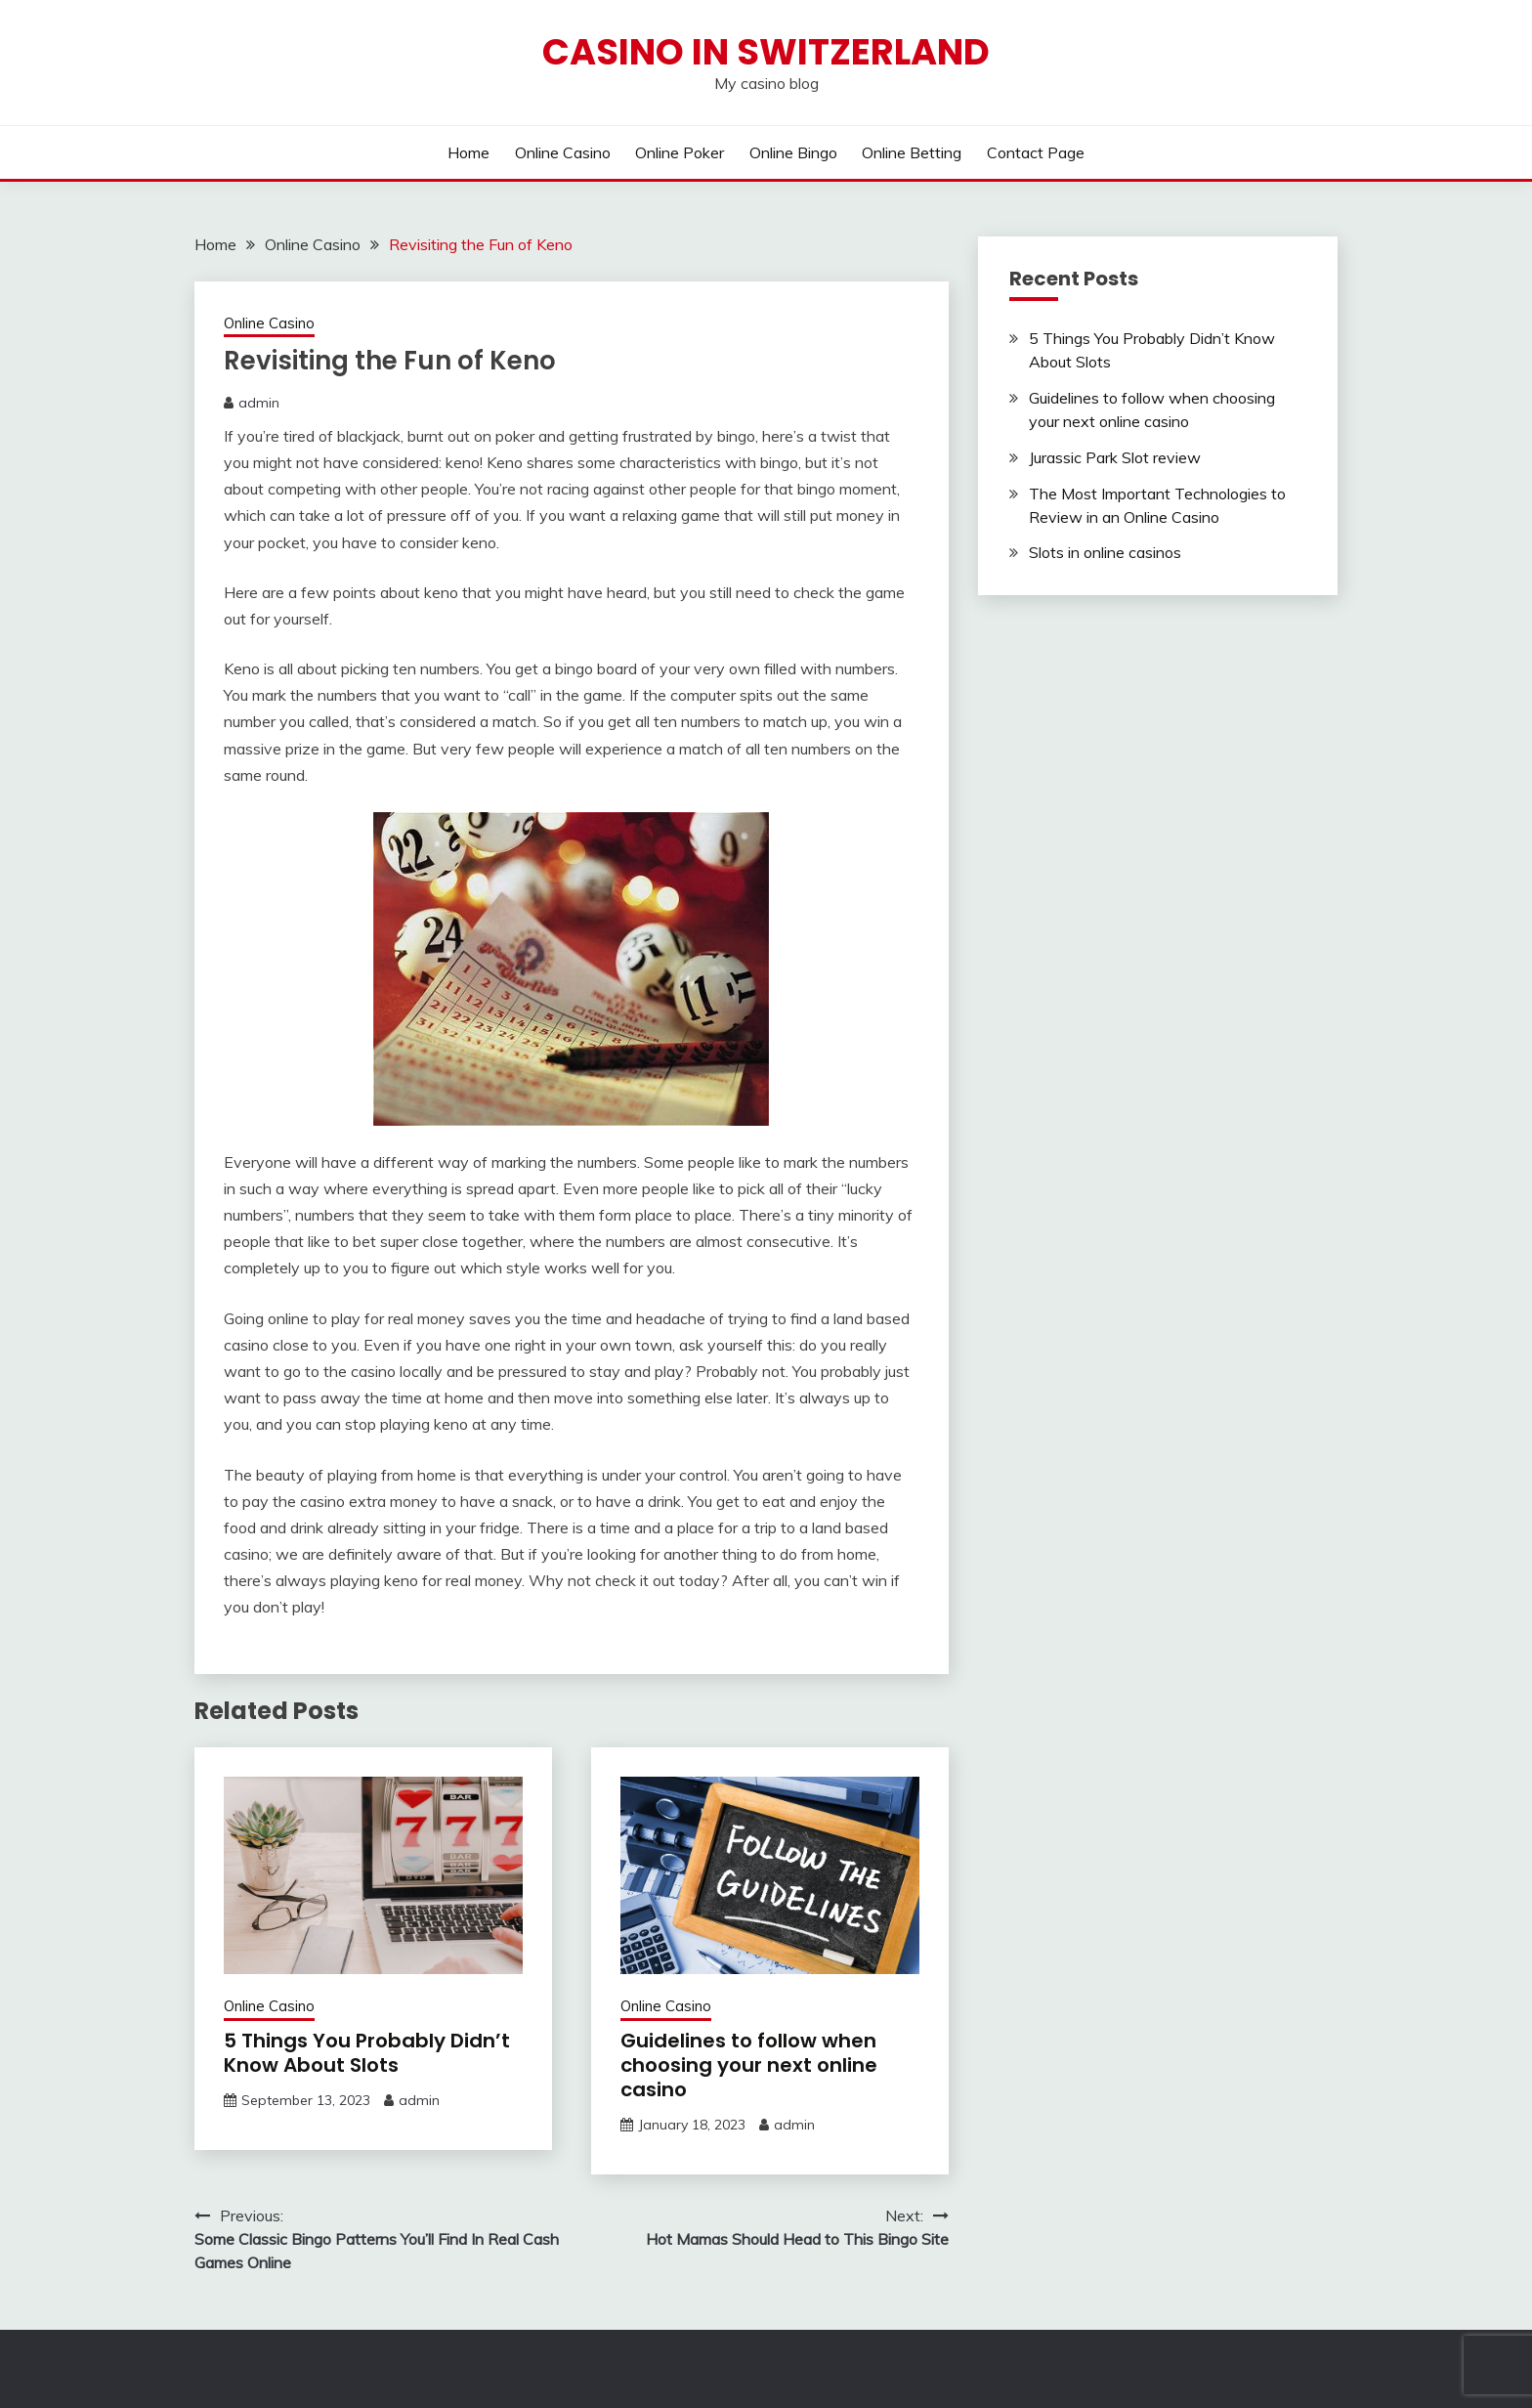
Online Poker (679, 152)
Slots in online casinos (1105, 552)
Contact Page (1036, 152)
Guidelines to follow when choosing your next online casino (748, 2065)
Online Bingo (793, 152)
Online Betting (911, 152)
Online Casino (563, 152)
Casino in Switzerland (766, 51)
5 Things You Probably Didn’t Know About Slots (367, 2053)
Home (468, 152)
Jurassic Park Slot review (1115, 457)
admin (258, 402)
